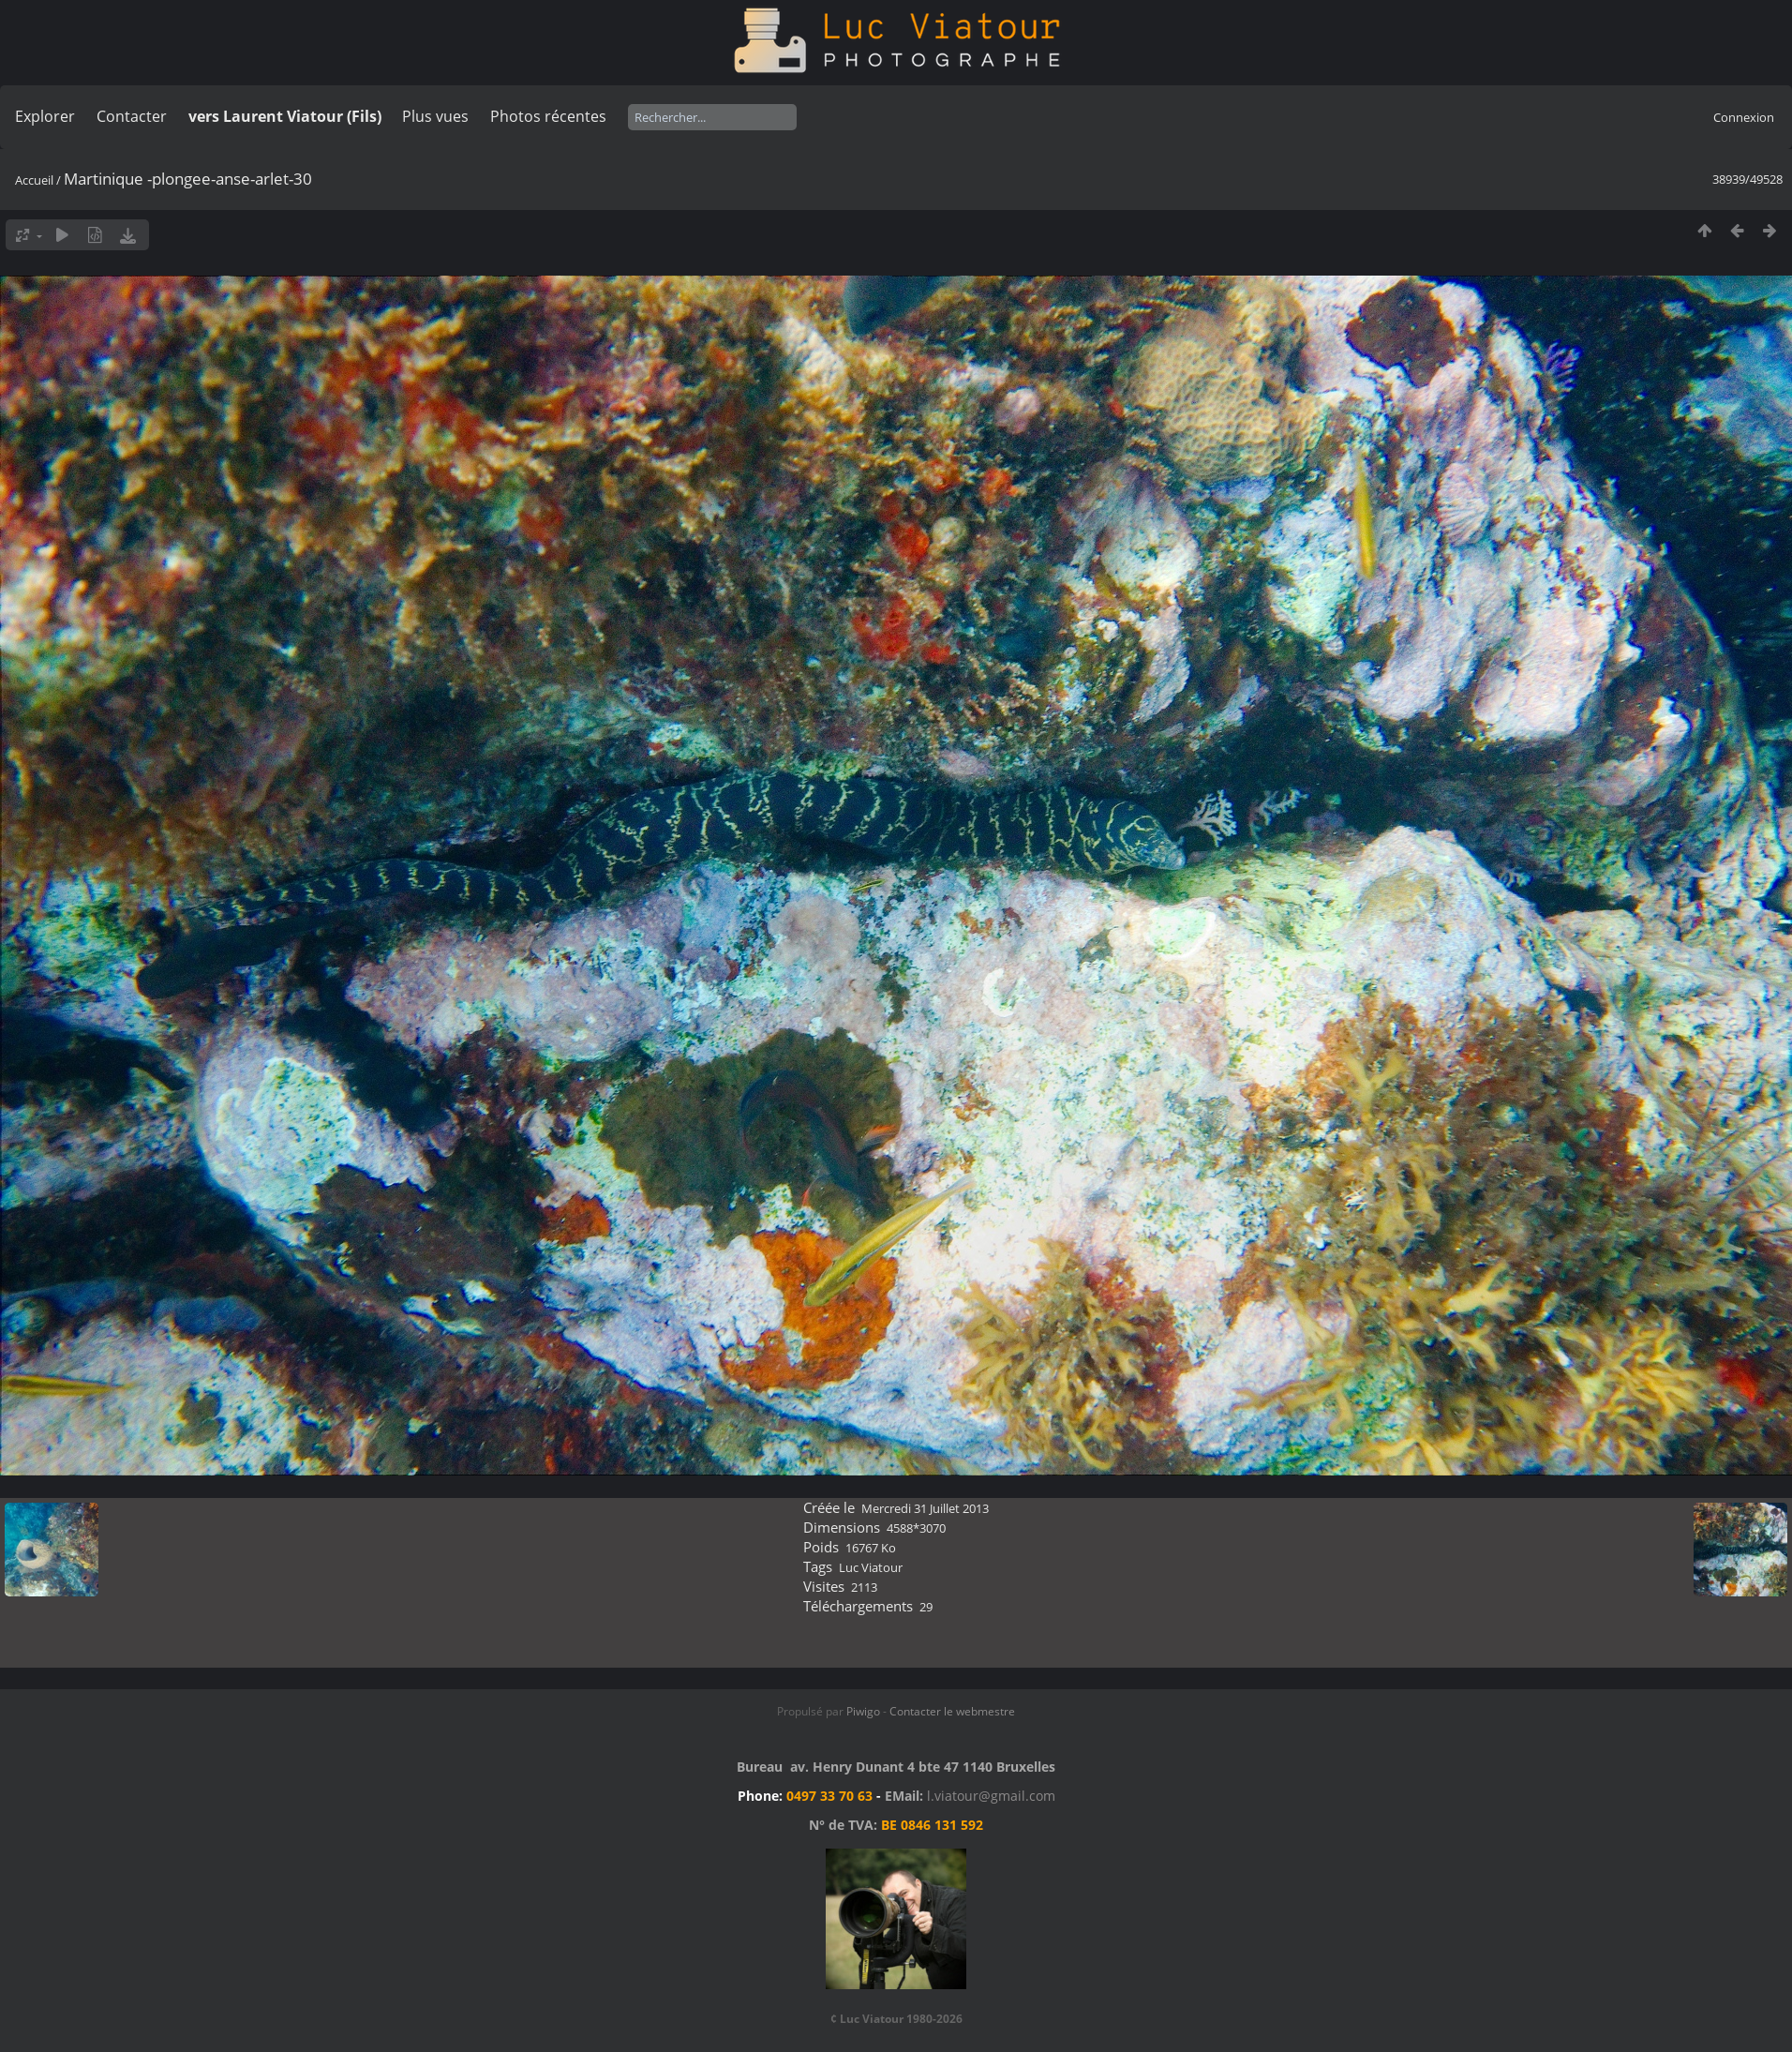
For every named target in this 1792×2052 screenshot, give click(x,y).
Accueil (34, 180)
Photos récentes (548, 116)
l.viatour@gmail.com (991, 1796)
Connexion (1743, 117)
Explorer (45, 116)
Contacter (132, 116)
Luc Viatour (871, 1567)
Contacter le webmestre (952, 1711)
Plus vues (435, 116)
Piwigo (863, 1711)
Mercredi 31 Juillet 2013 (925, 1508)
